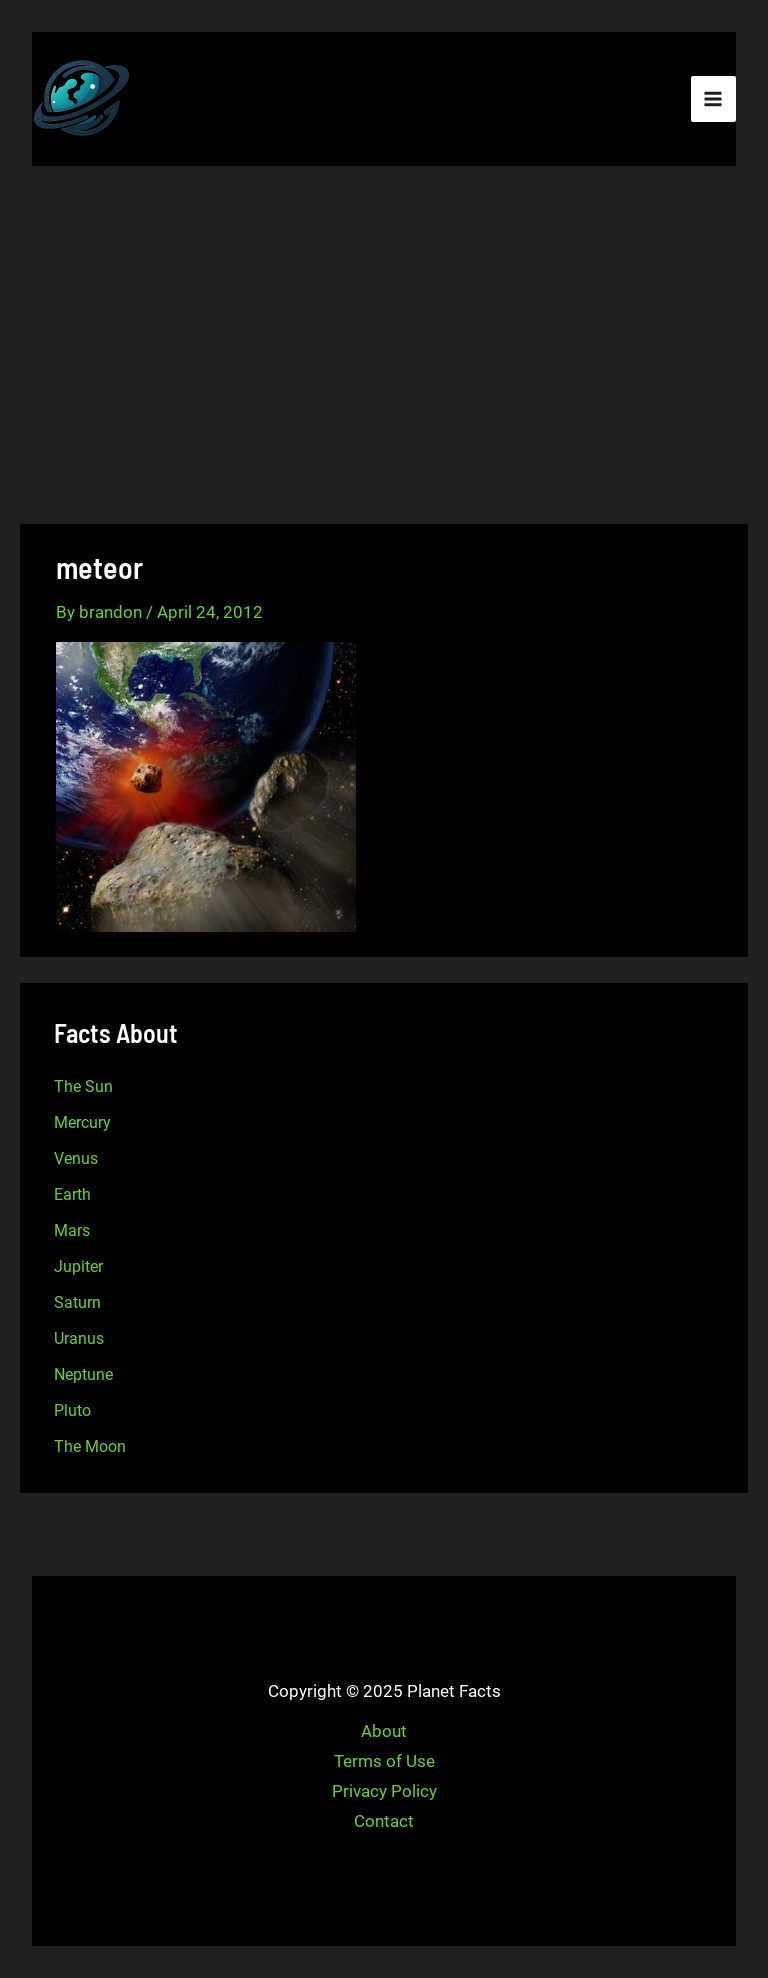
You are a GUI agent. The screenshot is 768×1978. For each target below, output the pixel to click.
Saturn (77, 1302)
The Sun (83, 1086)
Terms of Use (384, 1761)
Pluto (72, 1410)
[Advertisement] (384, 348)
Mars (72, 1230)
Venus (76, 1158)
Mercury (82, 1122)
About (384, 1731)
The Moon (90, 1446)
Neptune (83, 1374)
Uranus (79, 1338)
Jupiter (78, 1266)
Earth (72, 1194)
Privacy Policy (384, 1791)
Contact (384, 1821)
